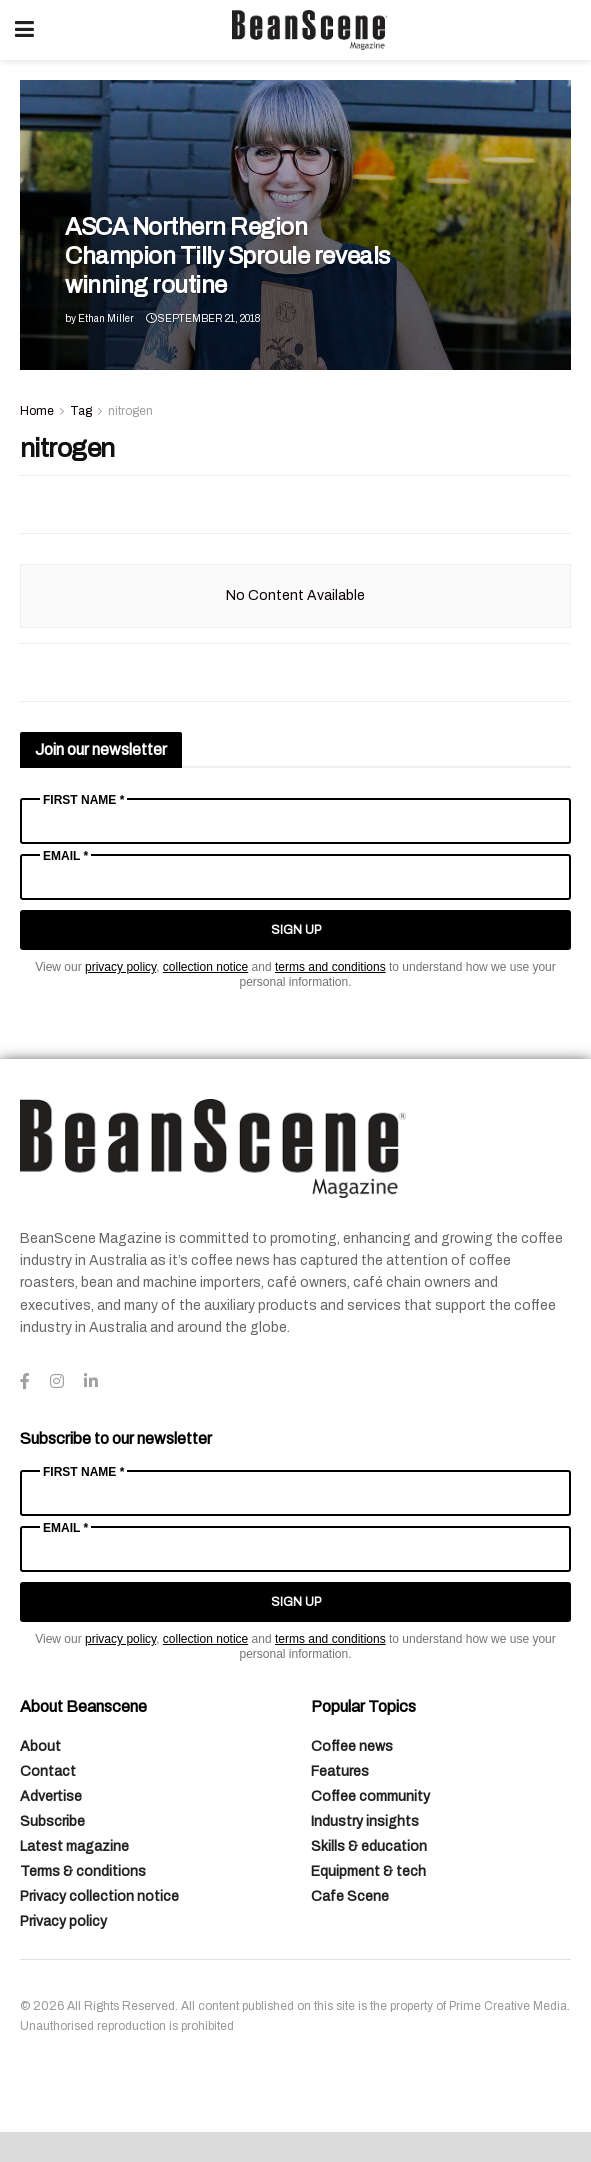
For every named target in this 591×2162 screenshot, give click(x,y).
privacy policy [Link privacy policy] (120, 967)
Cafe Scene (350, 1896)
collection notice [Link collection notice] (205, 967)
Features (340, 1771)
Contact (48, 1771)
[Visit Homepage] (310, 30)
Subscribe (52, 1821)
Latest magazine (74, 1846)
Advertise (51, 1796)
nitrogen (130, 411)
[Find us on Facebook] (25, 1382)
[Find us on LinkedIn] (91, 1382)
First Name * (83, 800)
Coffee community (370, 1796)
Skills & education (369, 1846)
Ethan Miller (106, 318)
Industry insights (365, 1821)
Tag (81, 411)
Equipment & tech (368, 1871)
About (40, 1746)
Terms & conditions (83, 1871)
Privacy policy (63, 1921)
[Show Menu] (24, 30)
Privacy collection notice (99, 1896)
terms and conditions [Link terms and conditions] (330, 967)
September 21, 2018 (203, 318)
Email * (65, 856)
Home (37, 411)
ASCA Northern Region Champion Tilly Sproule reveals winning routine (227, 256)
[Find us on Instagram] (57, 1382)
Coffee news (352, 1746)
